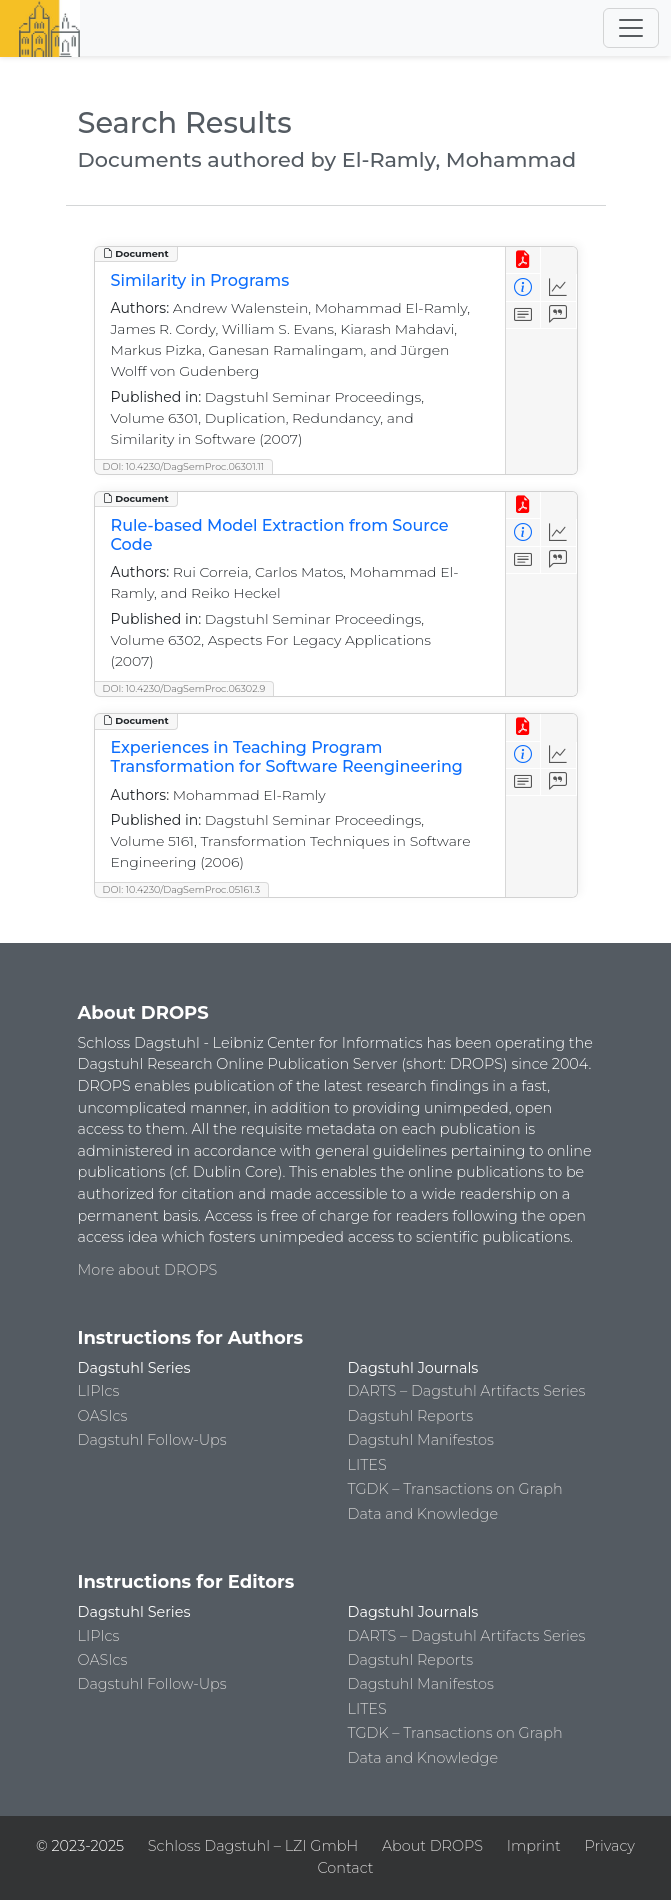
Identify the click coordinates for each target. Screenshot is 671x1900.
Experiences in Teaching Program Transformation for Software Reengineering (287, 757)
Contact (345, 1868)
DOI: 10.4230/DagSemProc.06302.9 (184, 688)
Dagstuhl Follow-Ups (152, 1440)
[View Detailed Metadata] (523, 287)
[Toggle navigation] (631, 28)
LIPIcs (99, 1391)
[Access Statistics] (558, 287)
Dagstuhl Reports (411, 1416)
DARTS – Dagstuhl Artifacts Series (467, 1391)
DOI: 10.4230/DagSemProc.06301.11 (184, 466)
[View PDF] (523, 260)
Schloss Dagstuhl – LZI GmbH (253, 1846)
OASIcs (103, 1416)
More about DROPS (148, 1270)
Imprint (534, 1846)
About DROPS (432, 1846)
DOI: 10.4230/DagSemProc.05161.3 (182, 889)
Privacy (609, 1846)
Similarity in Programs (200, 280)
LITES (367, 1465)
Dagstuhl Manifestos (421, 1440)
